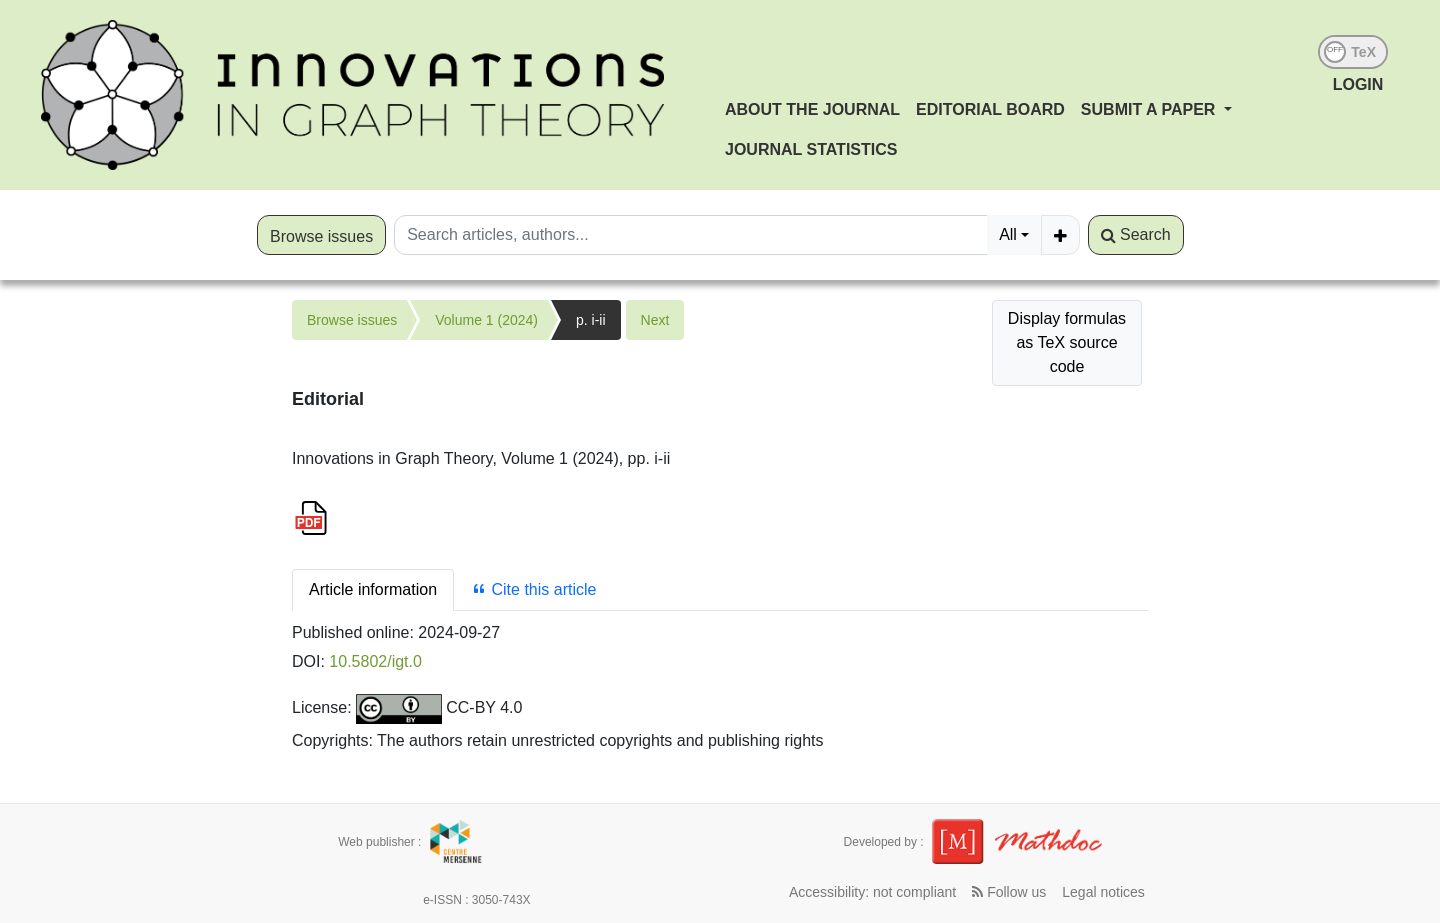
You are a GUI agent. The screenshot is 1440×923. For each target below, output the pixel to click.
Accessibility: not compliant (872, 892)
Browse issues (321, 236)
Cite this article (533, 589)
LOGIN (1358, 84)
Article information (373, 589)
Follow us (1009, 892)
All (1008, 234)
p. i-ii (591, 320)
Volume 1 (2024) (486, 320)
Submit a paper (1150, 109)
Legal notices (1103, 892)
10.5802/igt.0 (375, 661)
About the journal (812, 109)
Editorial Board (990, 109)
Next (655, 320)
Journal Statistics (811, 149)
